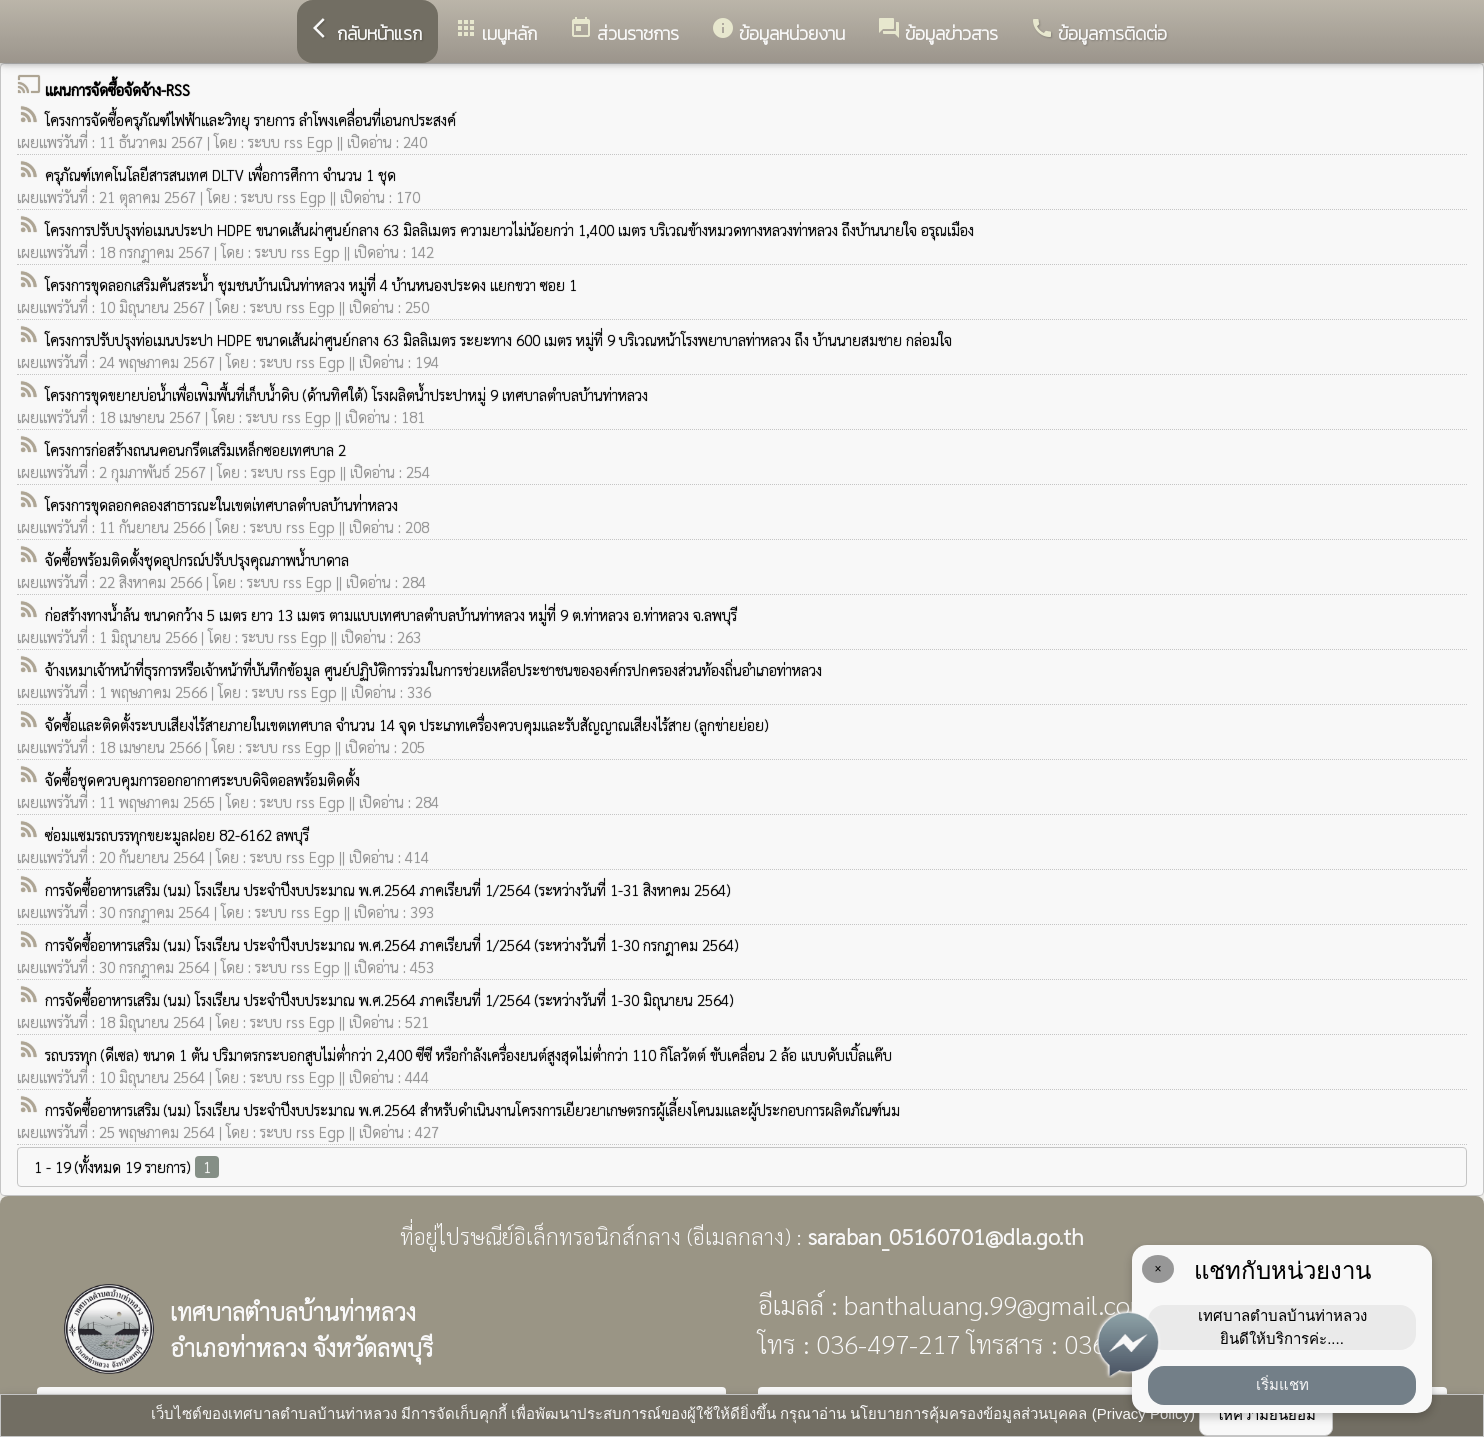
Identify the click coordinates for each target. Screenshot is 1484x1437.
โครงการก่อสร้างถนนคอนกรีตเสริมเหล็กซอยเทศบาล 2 (195, 449)
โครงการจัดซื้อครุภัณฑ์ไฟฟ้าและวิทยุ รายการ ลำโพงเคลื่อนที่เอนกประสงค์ (250, 119)
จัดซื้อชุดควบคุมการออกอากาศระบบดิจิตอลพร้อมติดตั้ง (202, 779)
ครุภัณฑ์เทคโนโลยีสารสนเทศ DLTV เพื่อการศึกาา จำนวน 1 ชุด (220, 174)
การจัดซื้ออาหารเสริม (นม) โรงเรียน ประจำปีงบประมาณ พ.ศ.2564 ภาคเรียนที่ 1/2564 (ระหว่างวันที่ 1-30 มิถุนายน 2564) (389, 999)
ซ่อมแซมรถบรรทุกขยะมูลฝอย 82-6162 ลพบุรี (177, 834)
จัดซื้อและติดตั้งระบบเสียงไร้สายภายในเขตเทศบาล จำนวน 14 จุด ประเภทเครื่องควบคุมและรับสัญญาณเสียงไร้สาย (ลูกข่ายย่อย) (407, 724)
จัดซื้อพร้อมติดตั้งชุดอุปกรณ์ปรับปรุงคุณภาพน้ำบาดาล (197, 559)
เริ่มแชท (1282, 1384)
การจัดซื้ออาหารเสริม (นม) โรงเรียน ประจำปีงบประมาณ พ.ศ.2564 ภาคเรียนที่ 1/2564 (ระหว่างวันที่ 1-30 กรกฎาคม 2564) (392, 944)
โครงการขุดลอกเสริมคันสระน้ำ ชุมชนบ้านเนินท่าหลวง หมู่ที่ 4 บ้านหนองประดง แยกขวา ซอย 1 (311, 284)
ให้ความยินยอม (1266, 1414)
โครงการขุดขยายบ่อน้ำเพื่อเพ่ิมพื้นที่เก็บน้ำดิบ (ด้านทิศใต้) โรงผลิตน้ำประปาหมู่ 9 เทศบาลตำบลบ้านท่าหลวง (346, 394)
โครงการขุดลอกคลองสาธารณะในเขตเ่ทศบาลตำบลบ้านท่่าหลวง (221, 504)
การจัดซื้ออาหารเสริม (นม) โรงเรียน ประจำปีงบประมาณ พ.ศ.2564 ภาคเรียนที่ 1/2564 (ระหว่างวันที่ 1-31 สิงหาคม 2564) (388, 889)
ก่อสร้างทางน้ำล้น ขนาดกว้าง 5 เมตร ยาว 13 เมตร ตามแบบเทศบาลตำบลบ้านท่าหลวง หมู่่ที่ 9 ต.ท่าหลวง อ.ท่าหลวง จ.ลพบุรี (391, 614)
